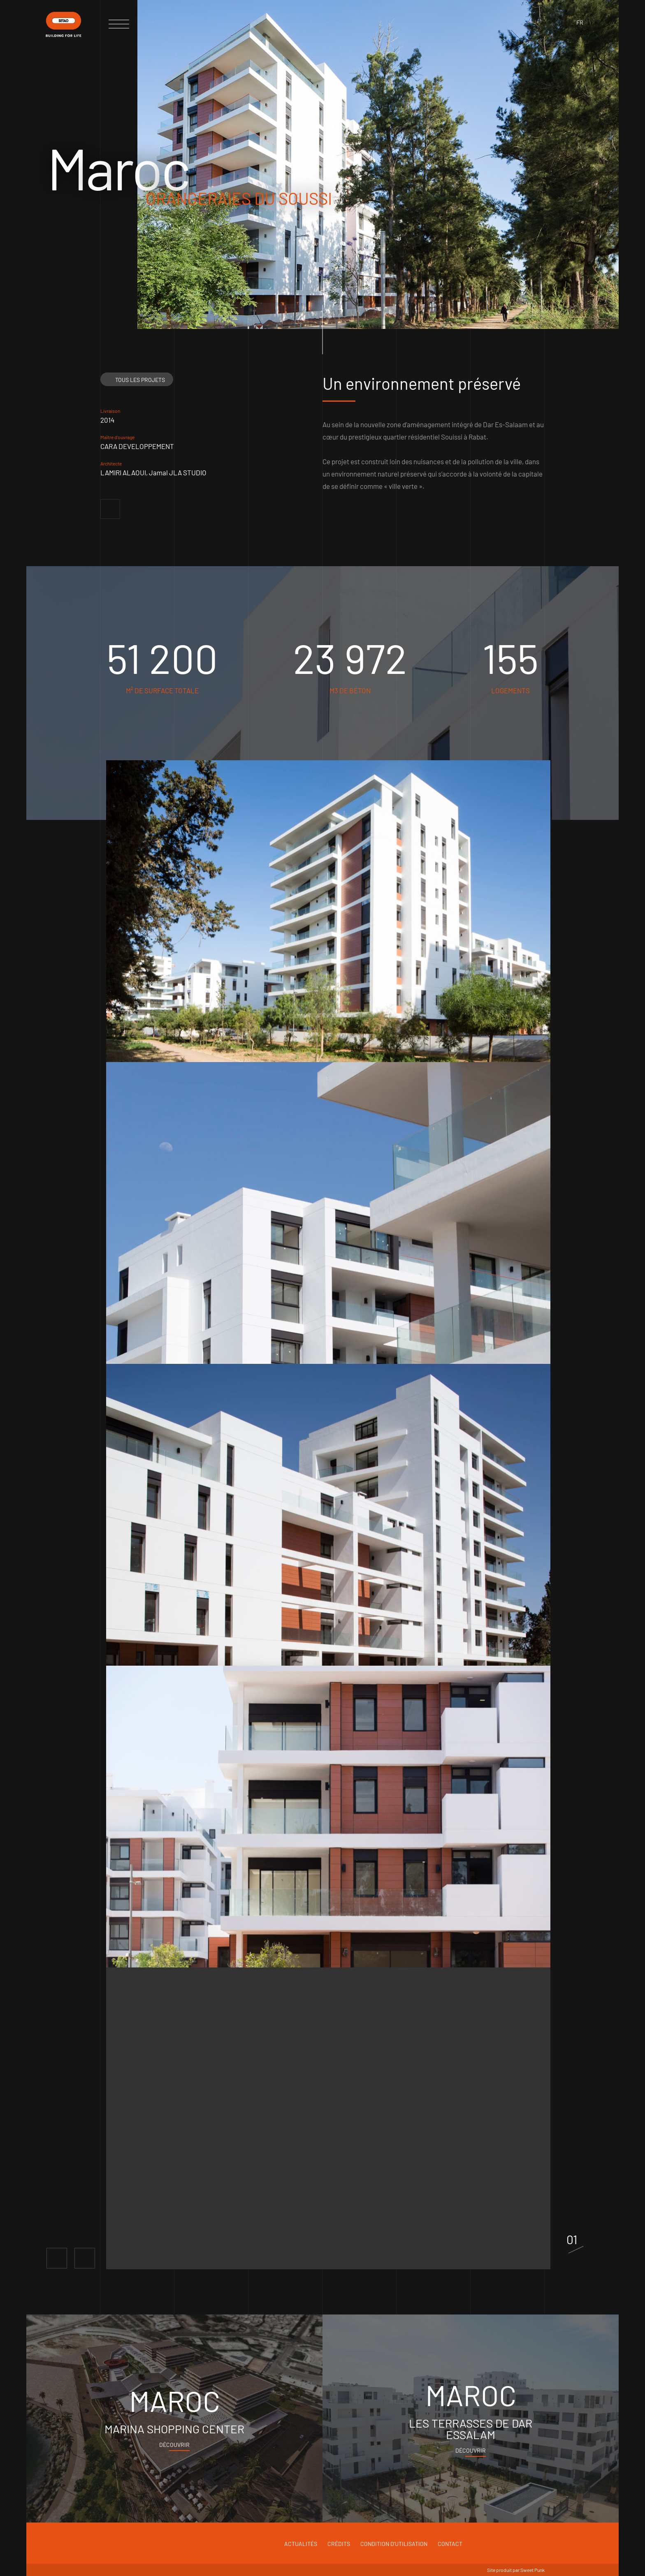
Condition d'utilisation (393, 2543)
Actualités (300, 2543)
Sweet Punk (532, 2570)
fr (579, 22)
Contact (450, 2543)
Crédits (338, 2543)
